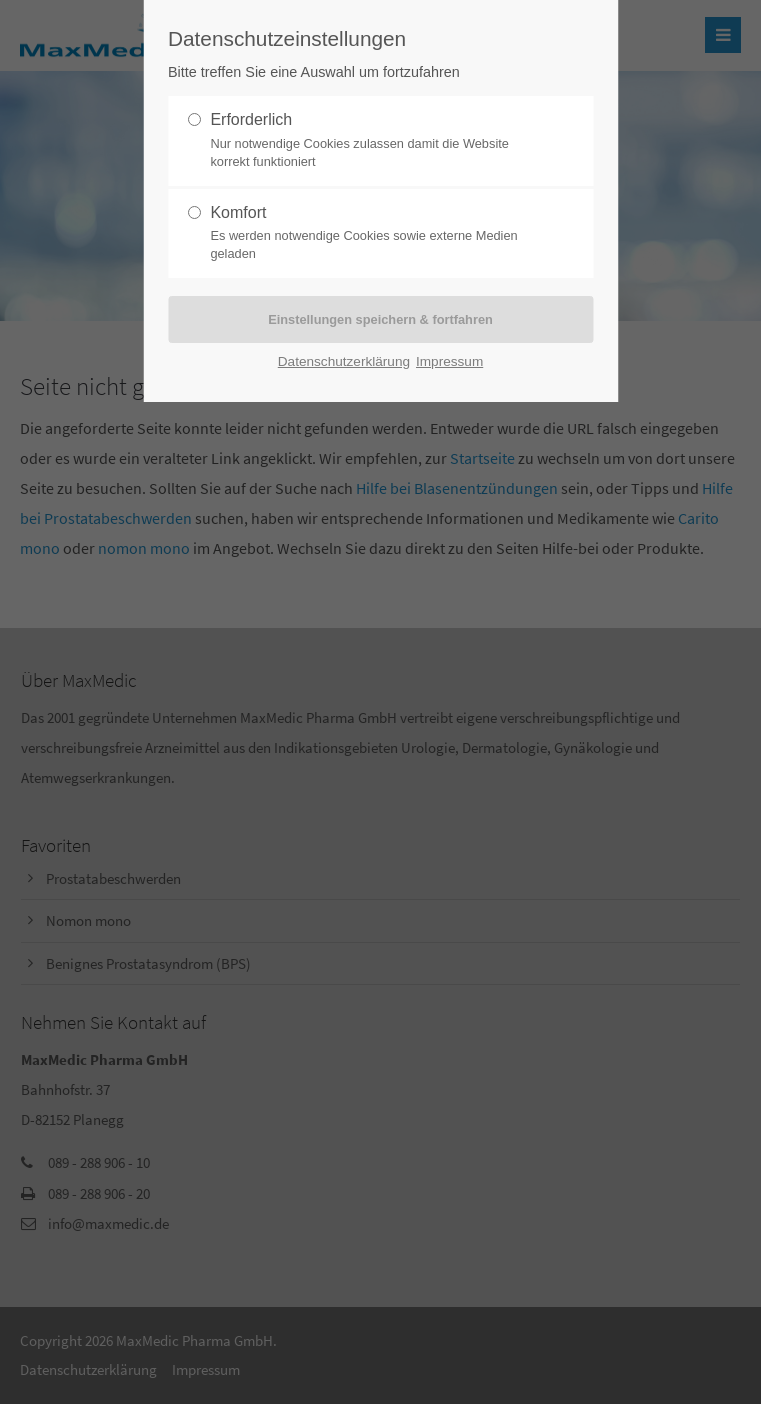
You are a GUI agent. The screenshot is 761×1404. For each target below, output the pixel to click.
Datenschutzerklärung (344, 361)
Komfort (372, 234)
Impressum (449, 361)
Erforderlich (372, 141)
